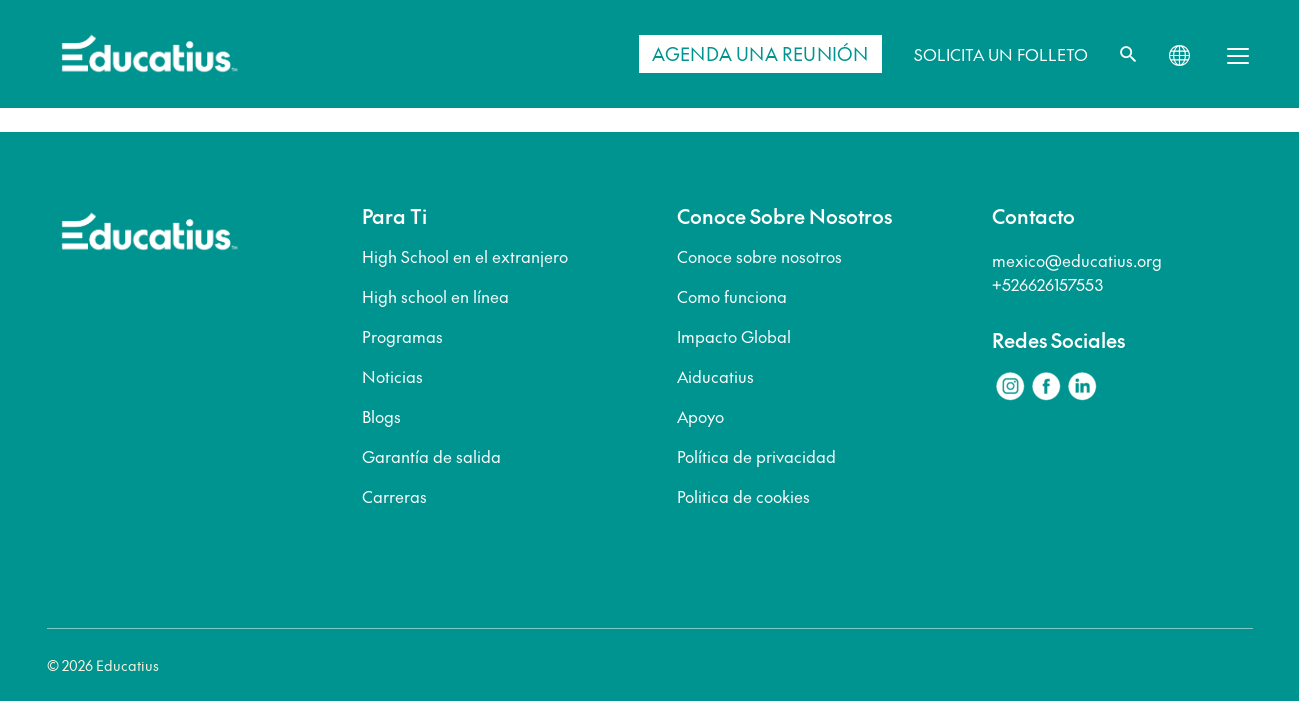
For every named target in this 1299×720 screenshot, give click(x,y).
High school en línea (435, 296)
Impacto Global (734, 336)
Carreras (394, 496)
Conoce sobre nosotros (759, 256)
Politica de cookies (743, 496)
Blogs (381, 416)
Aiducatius (715, 376)
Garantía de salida (431, 456)
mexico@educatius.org (1077, 260)
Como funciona (732, 296)
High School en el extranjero (465, 256)
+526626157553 (1047, 284)
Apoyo (700, 416)
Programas (402, 336)
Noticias (392, 376)
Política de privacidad (756, 456)
